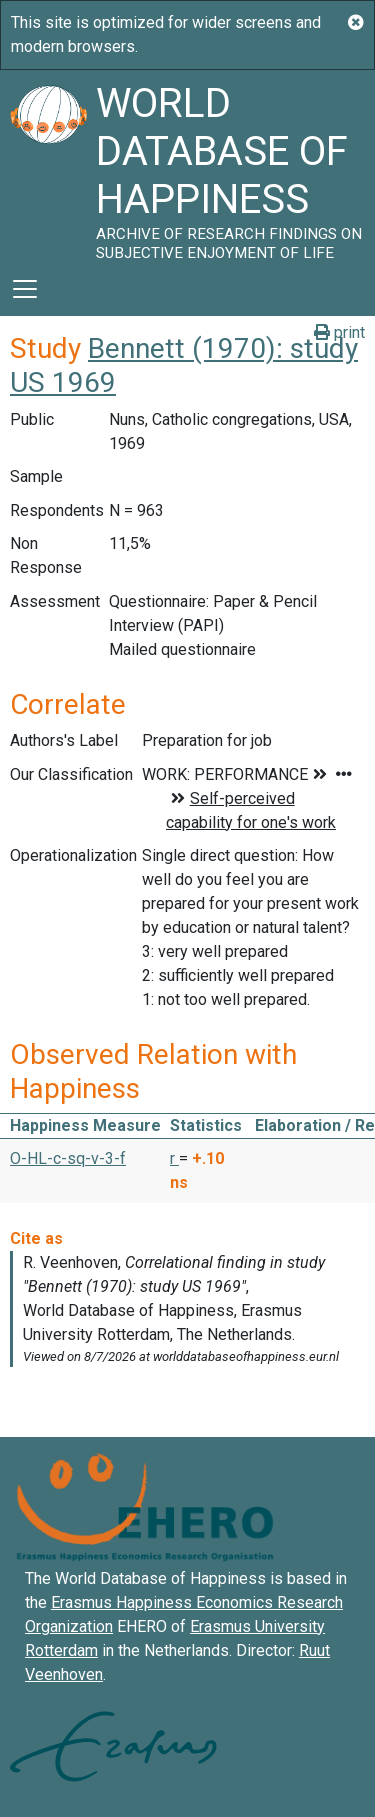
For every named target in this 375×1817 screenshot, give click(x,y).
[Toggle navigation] (25, 289)
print (339, 332)
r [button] (174, 1158)
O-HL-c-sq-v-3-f (68, 1158)
